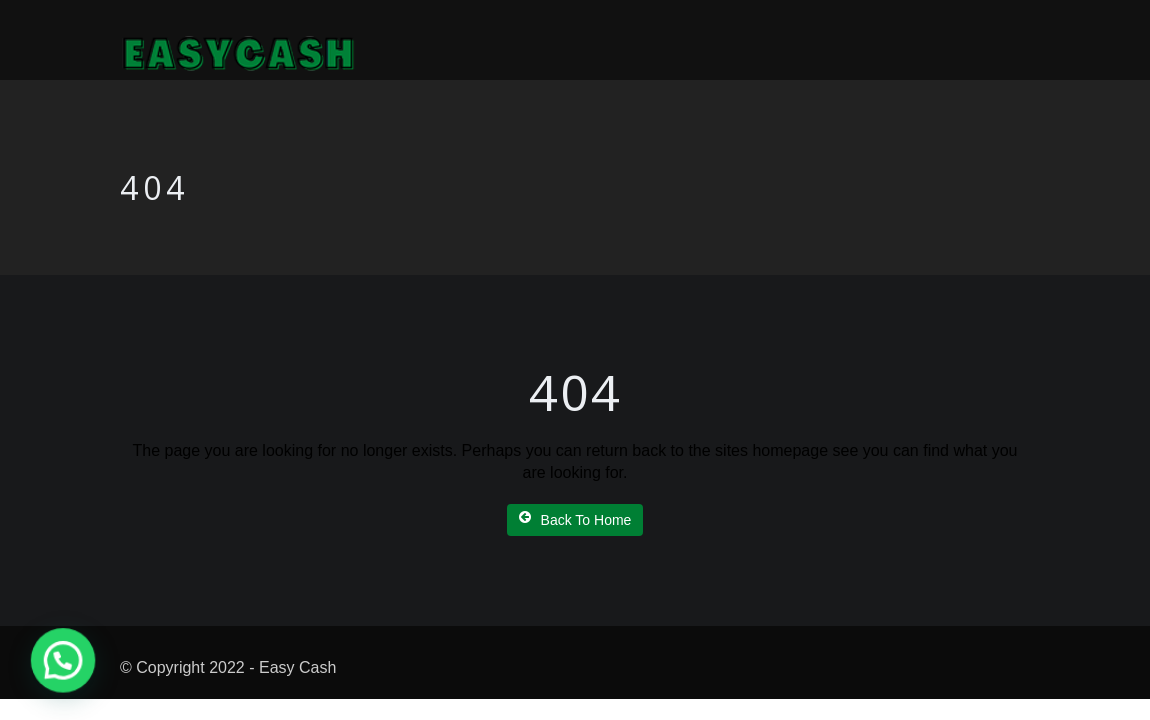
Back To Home (575, 519)
